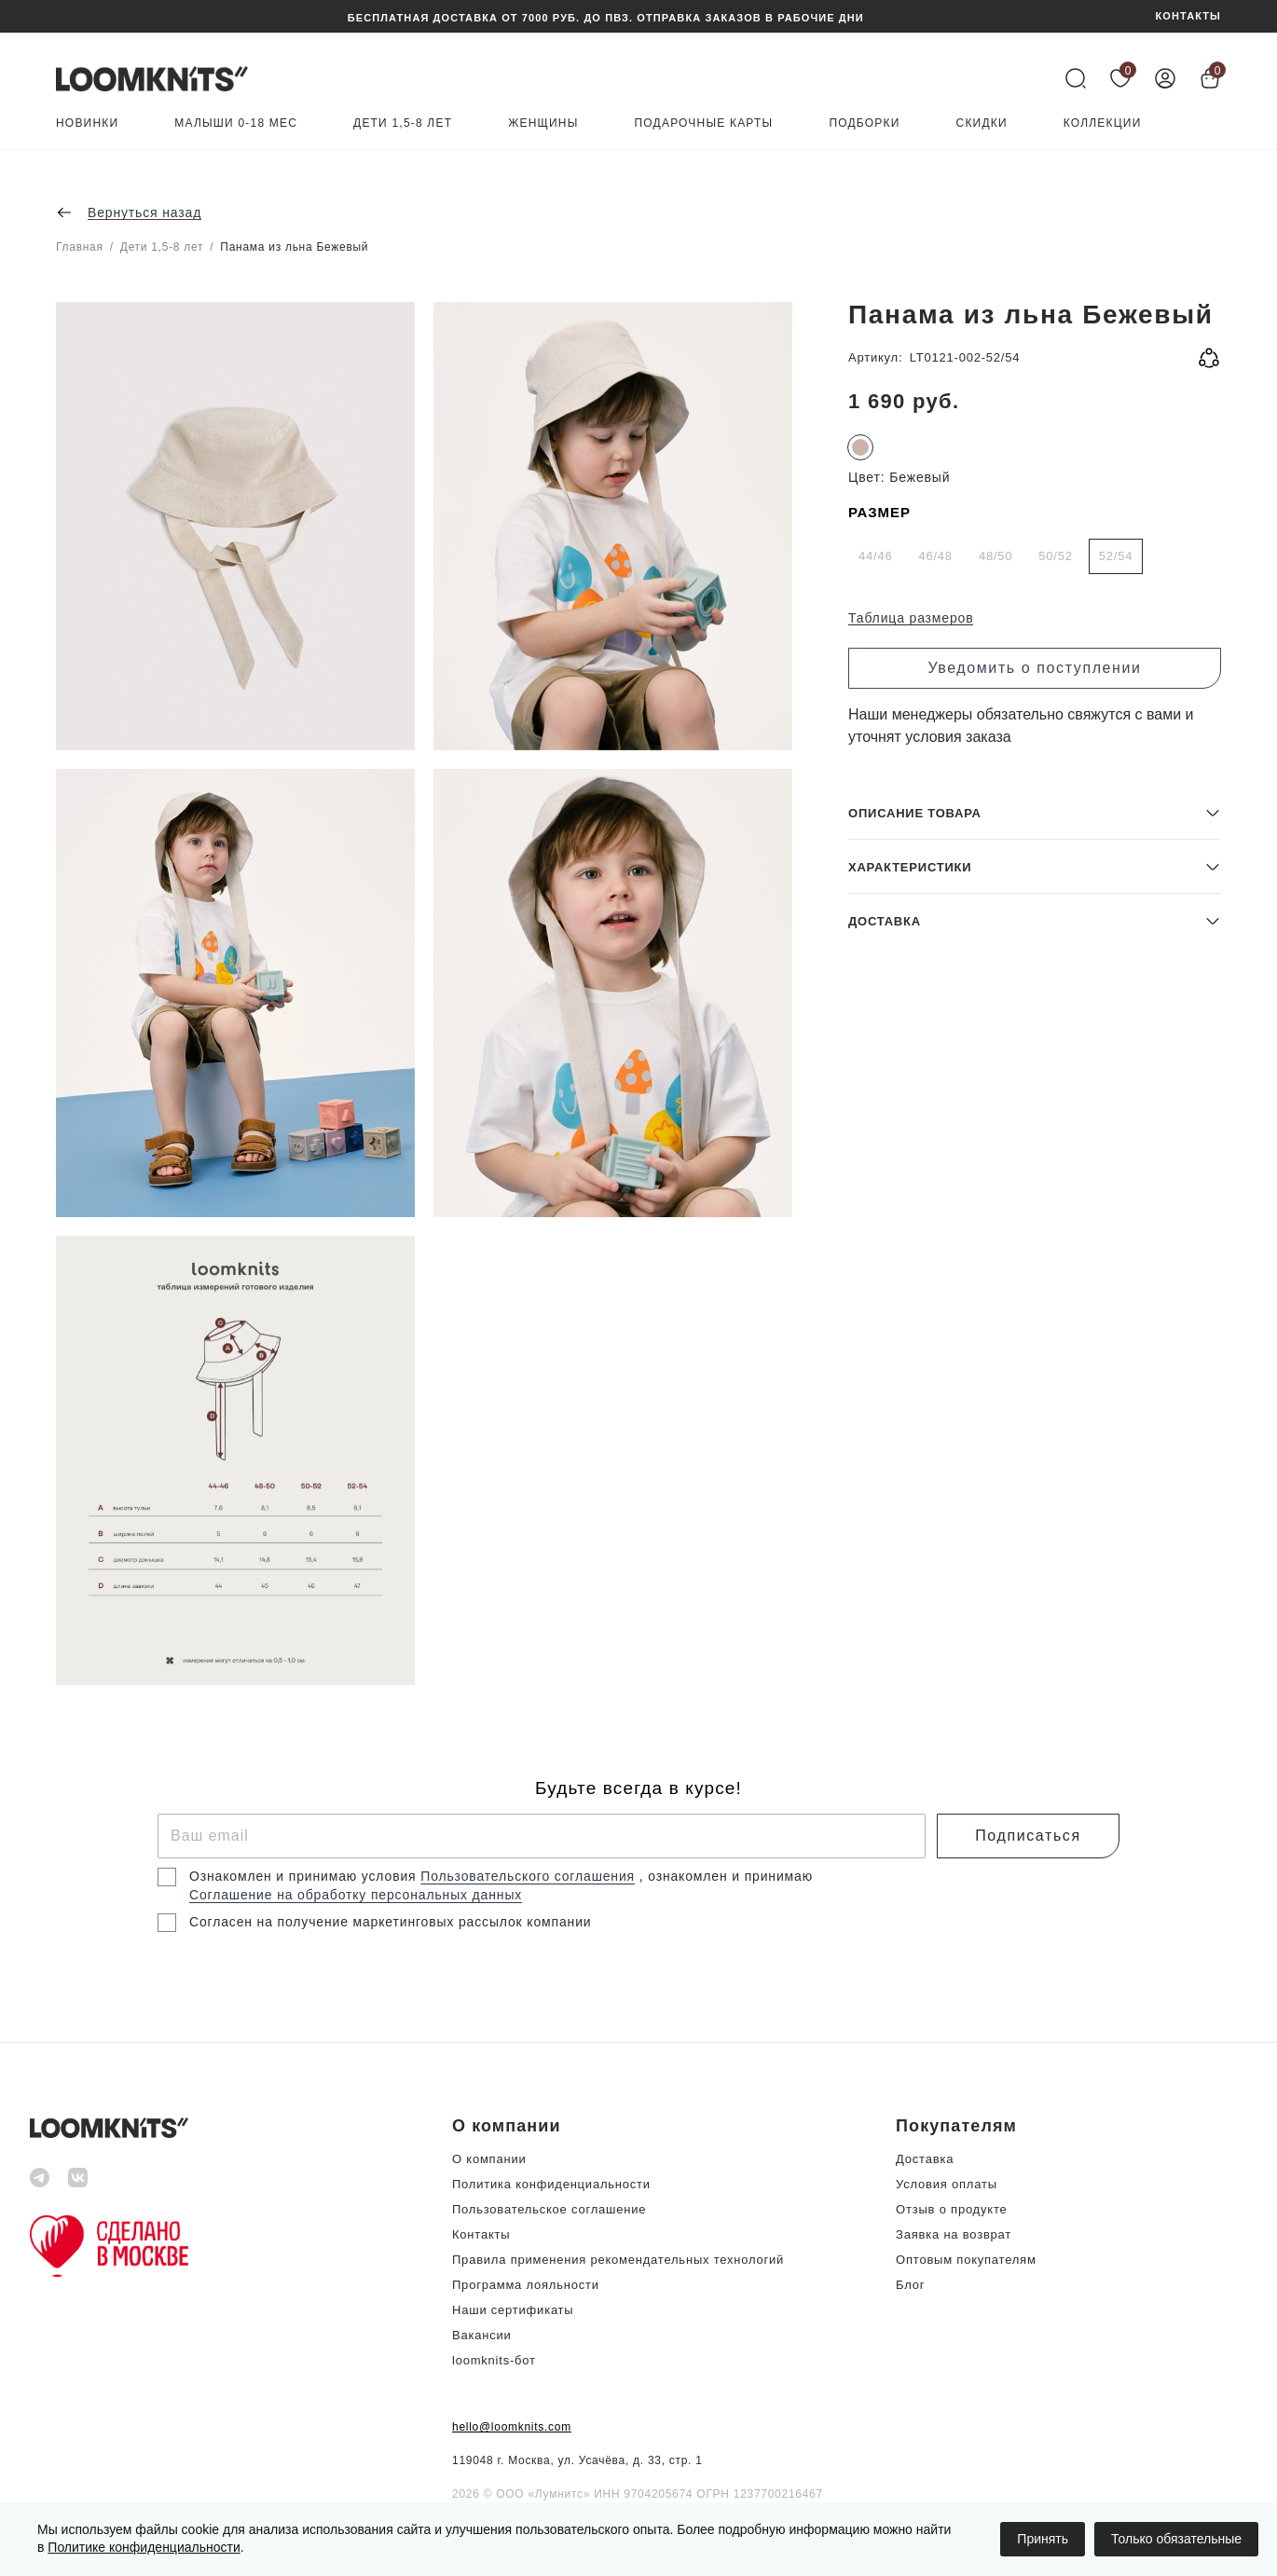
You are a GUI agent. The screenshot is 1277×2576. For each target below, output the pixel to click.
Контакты (481, 2234)
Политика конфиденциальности (551, 2184)
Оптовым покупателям (966, 2260)
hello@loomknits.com (511, 2426)
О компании (489, 2159)
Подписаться (1027, 1835)
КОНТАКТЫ (1188, 16)
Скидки (982, 123)
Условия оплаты (946, 2184)
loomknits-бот (494, 2360)
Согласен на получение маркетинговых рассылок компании (390, 1921)
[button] (1034, 1550)
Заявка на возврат (953, 2234)
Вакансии (482, 2335)
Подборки (864, 123)
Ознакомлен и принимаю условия (304, 1876)
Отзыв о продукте (951, 2209)
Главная (79, 246)
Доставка (925, 2159)
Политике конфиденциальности (144, 2547)
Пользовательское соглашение (549, 2209)
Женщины (543, 123)
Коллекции (1103, 123)
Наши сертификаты (512, 2310)
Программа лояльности (525, 2285)
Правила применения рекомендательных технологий (618, 2260)
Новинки (87, 123)
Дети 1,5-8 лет (402, 123)
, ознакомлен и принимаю (726, 1876)
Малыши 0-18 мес (235, 123)
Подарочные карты (704, 123)
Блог (910, 2285)
